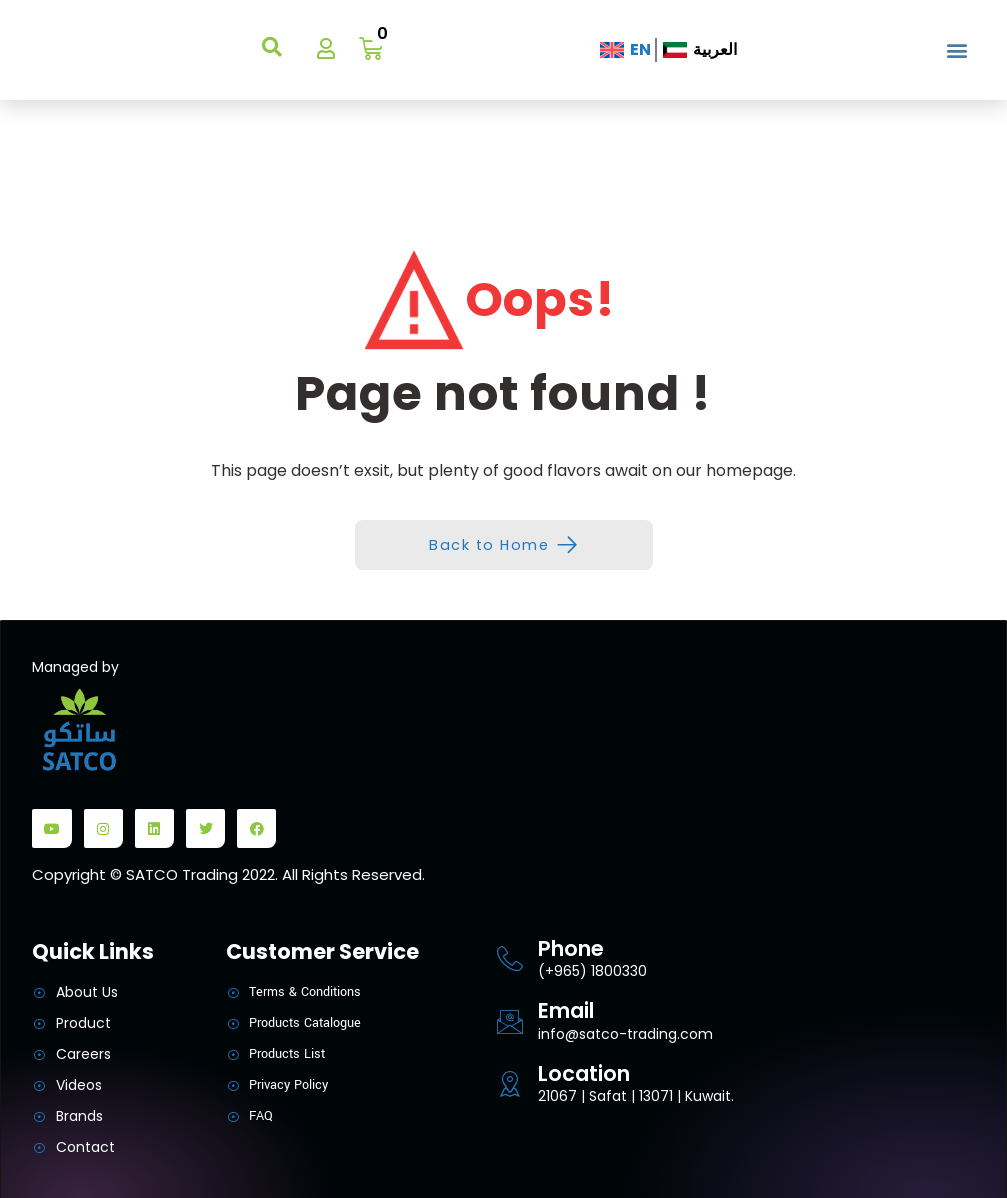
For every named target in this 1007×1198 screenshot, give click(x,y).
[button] (956, 50)
